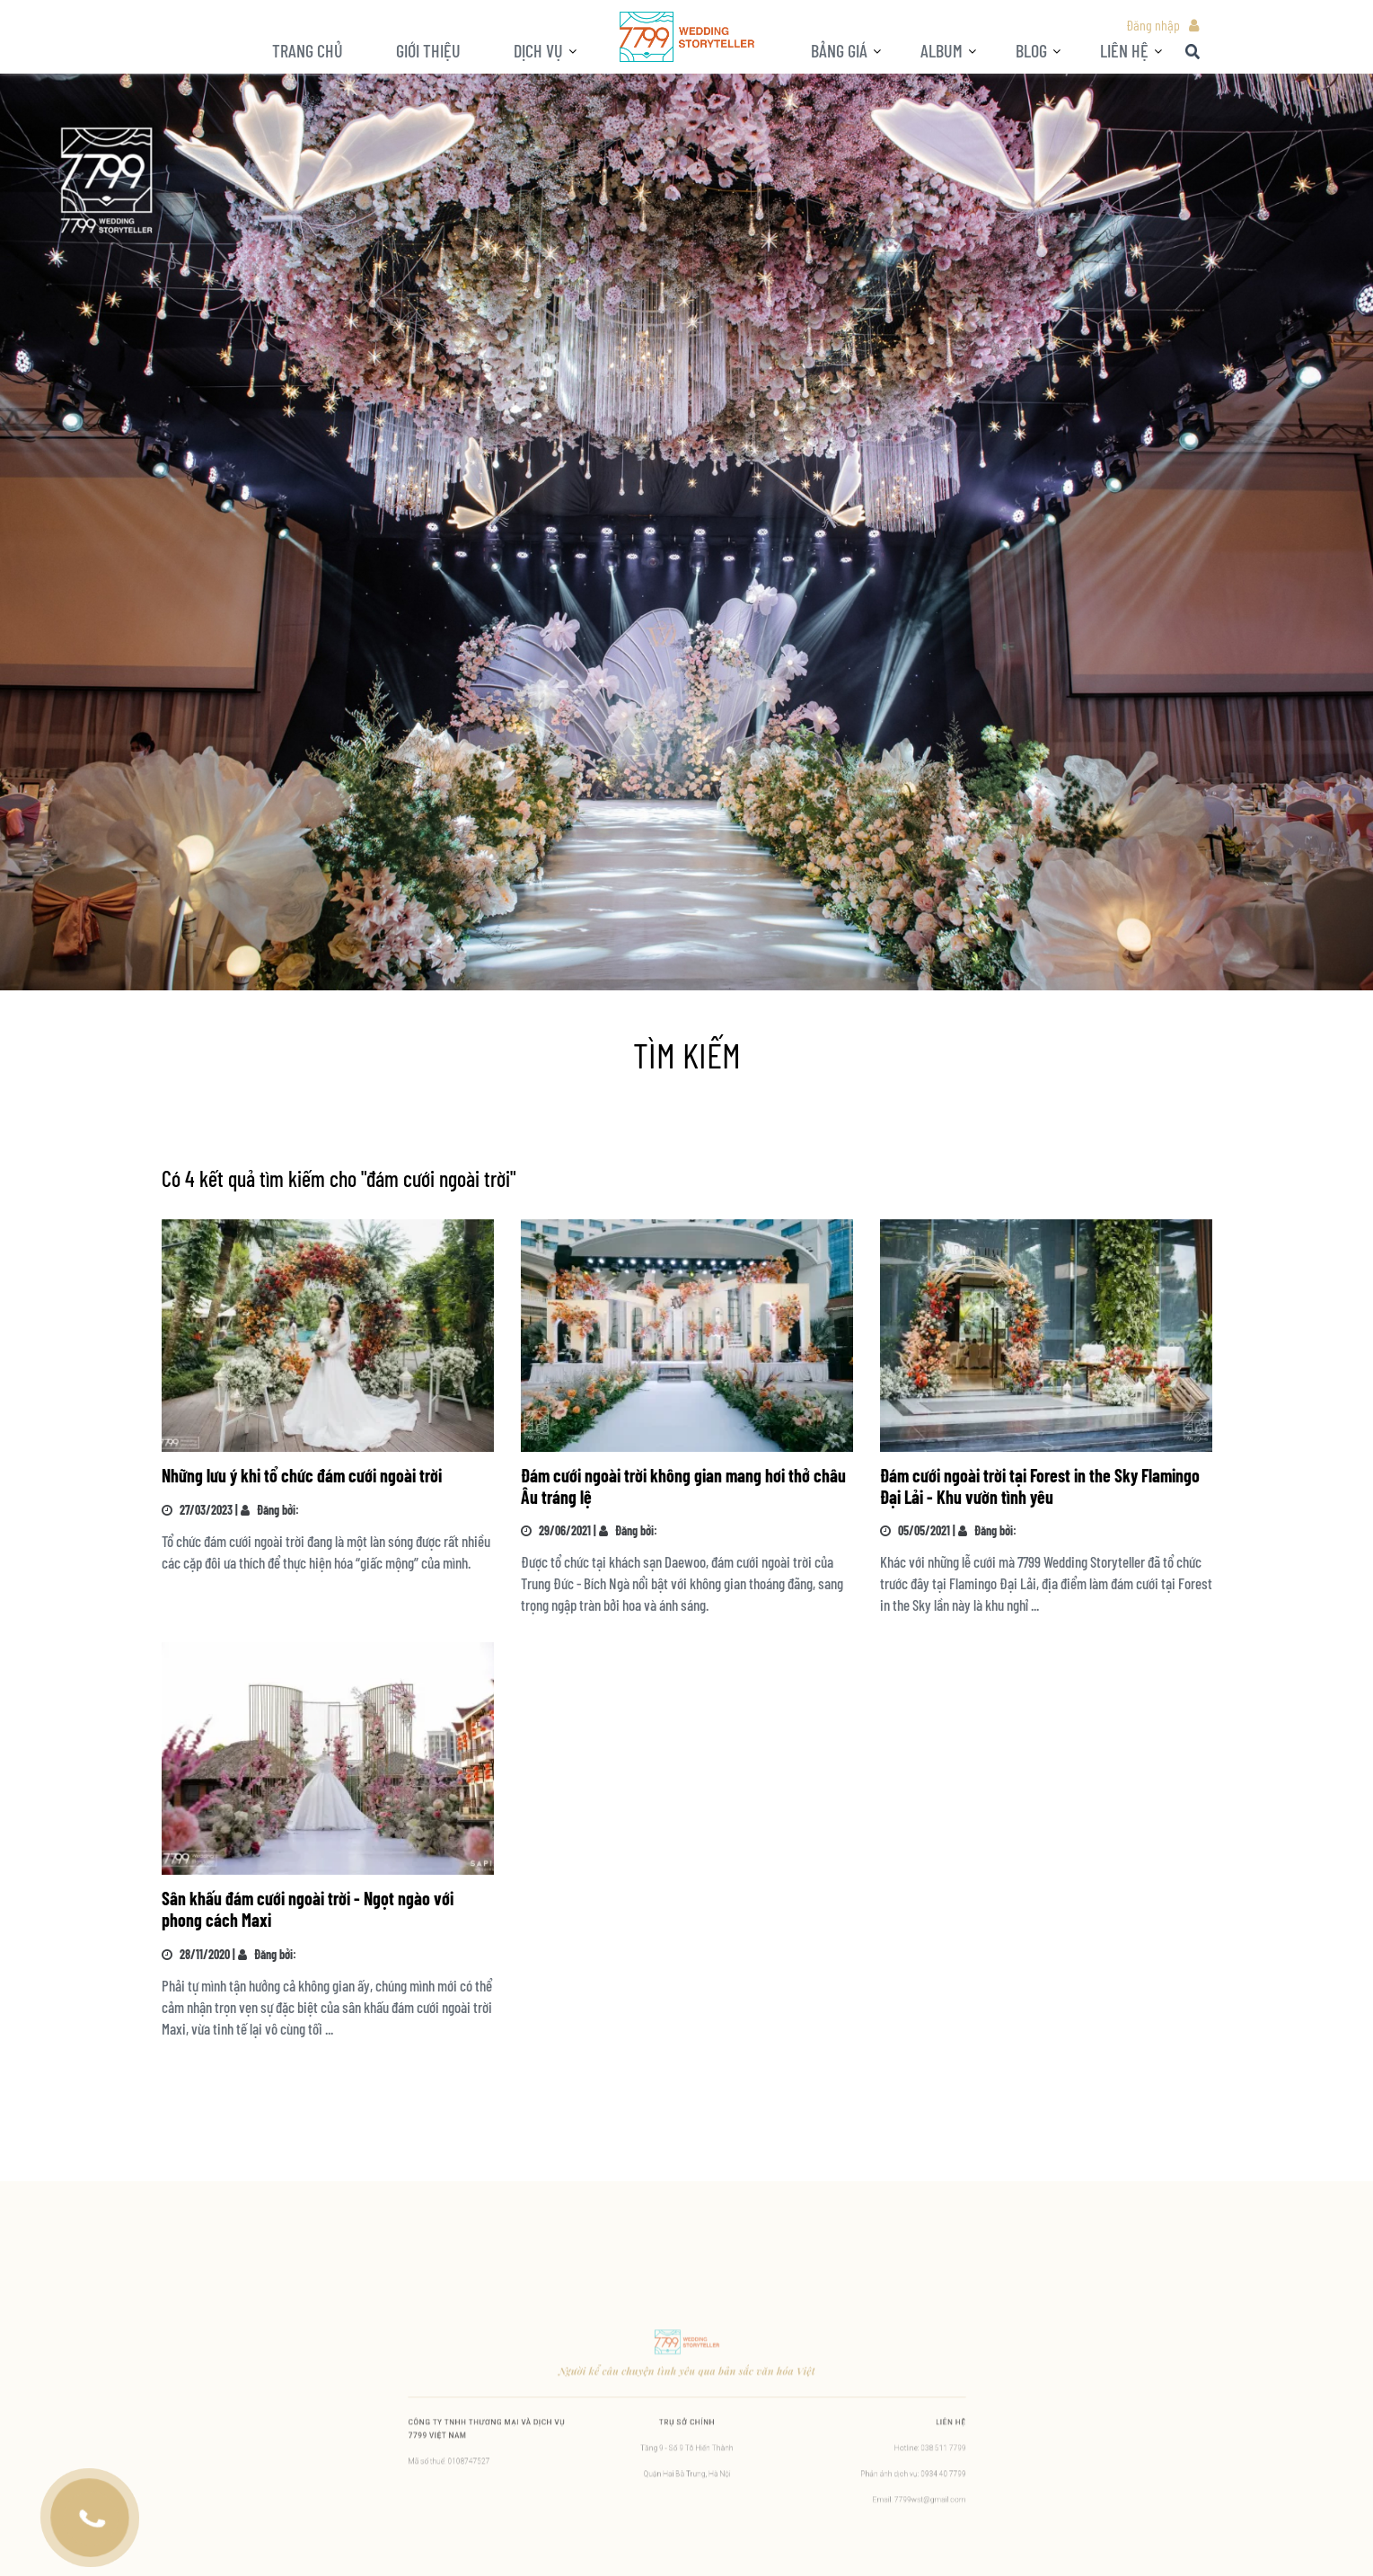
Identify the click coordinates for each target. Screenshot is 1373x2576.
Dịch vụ (538, 50)
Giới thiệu (428, 50)
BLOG (1031, 50)
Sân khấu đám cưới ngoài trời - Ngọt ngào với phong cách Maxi (307, 1908)
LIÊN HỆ (1124, 50)
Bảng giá (839, 50)
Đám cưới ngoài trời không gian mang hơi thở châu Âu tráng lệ (683, 1486)
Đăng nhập (1153, 24)
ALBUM (941, 50)
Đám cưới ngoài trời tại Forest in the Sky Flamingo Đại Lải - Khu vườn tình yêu (1040, 1486)
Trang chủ (307, 50)
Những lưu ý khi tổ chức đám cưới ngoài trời (302, 1475)
